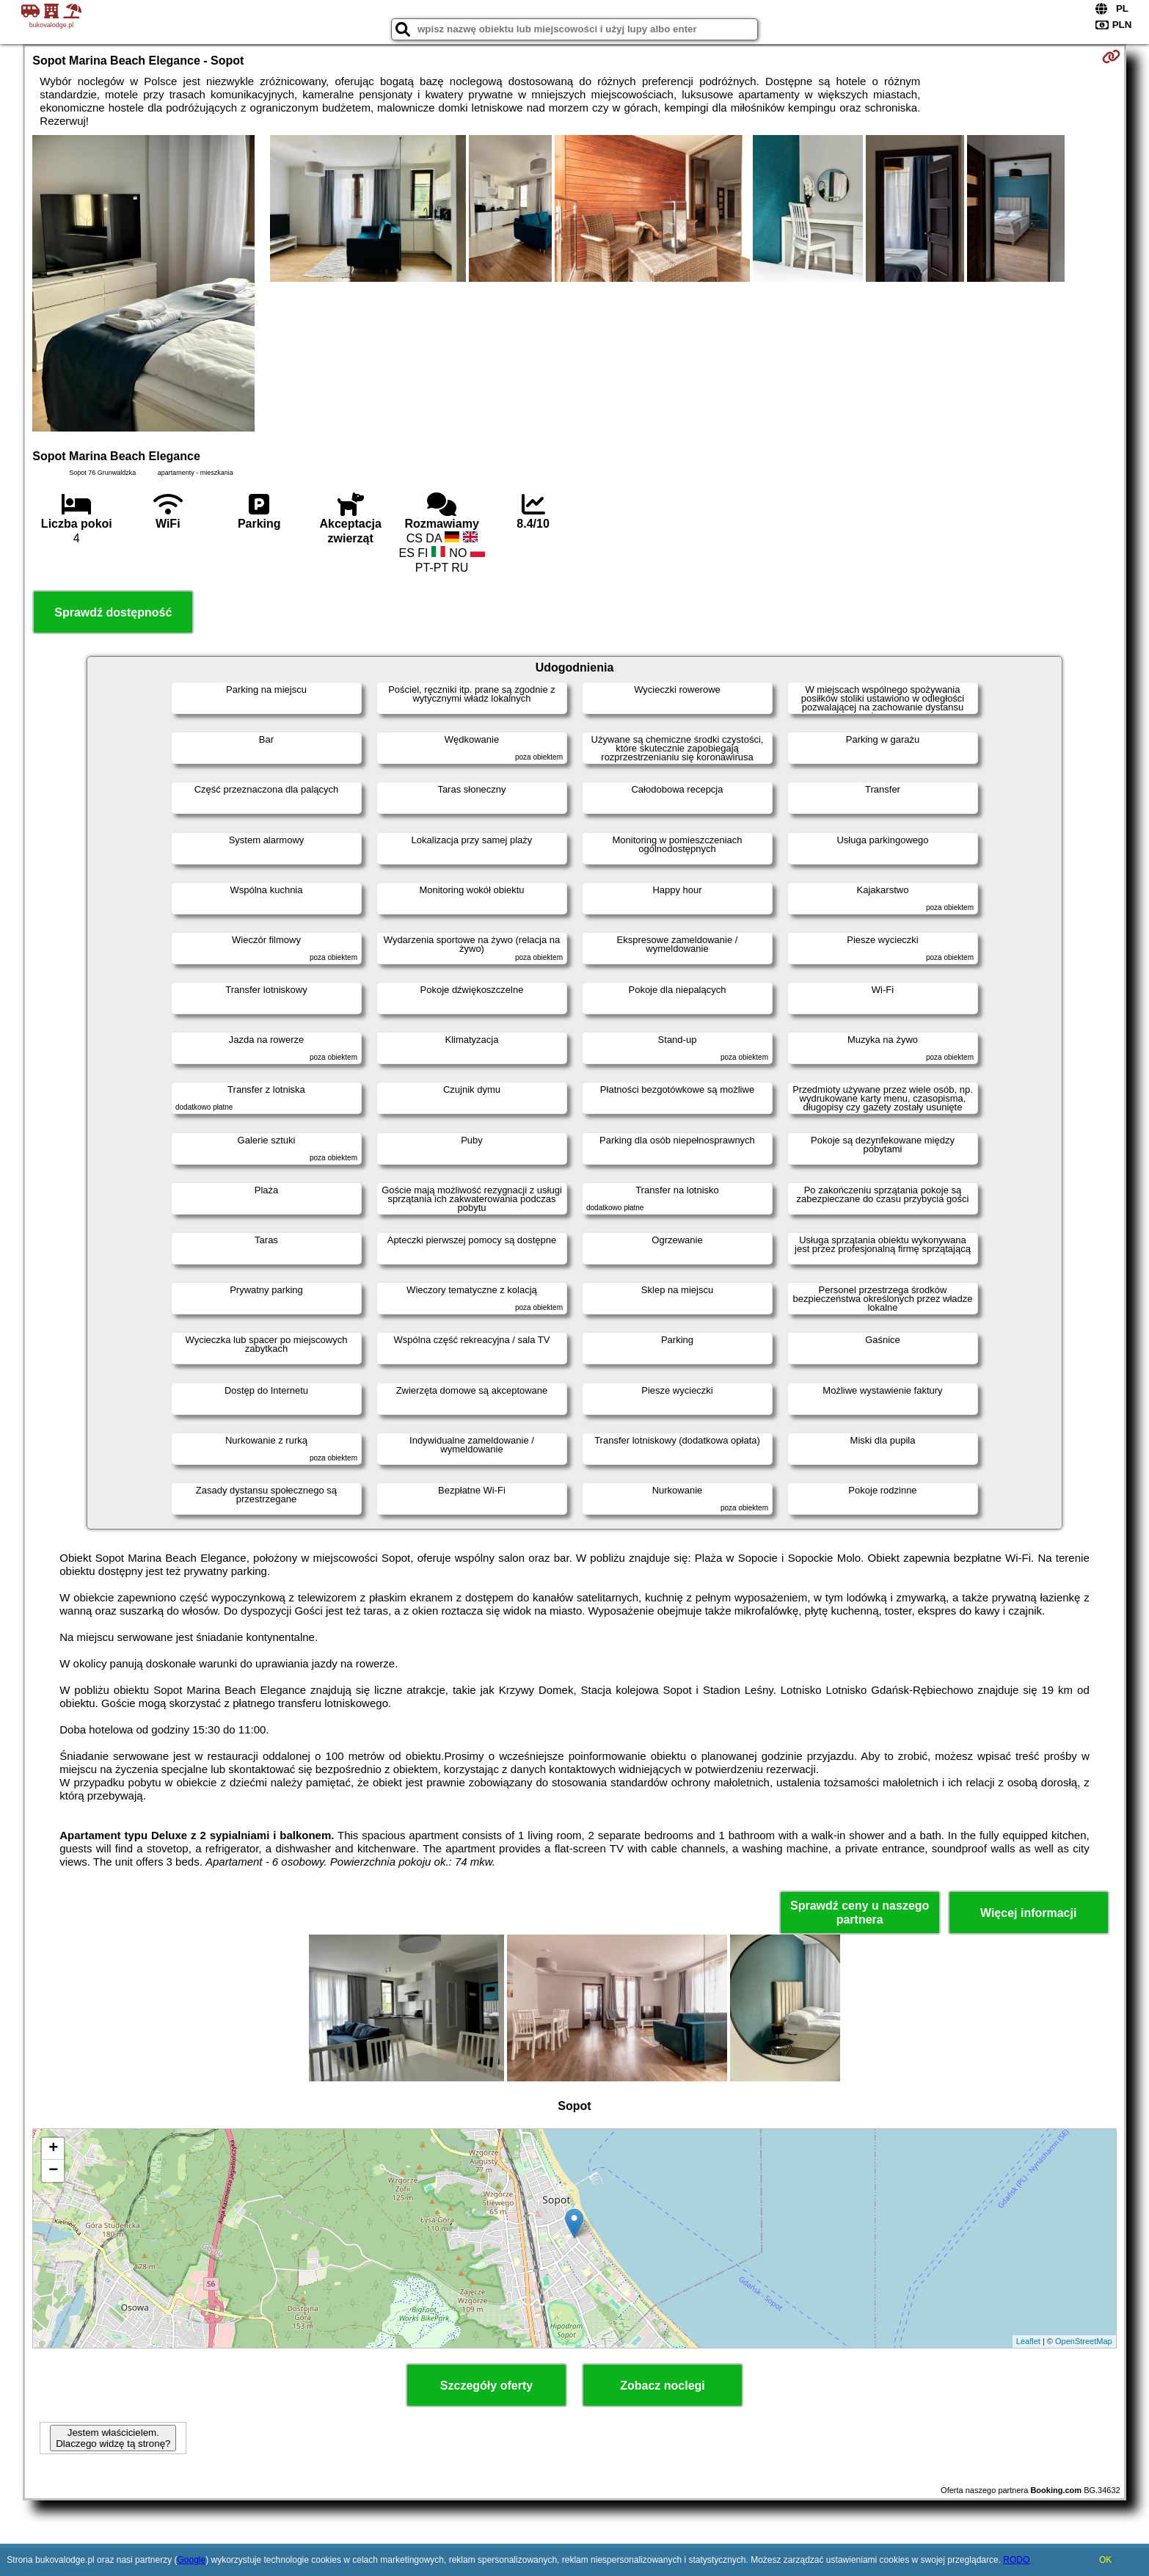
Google (191, 2560)
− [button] (53, 2171)
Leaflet (1028, 2341)
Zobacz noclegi (662, 2385)
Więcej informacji (1028, 1913)
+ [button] (53, 2149)
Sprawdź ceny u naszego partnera (859, 1912)
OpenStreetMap (1083, 2341)
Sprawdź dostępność (113, 612)
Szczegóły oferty (486, 2385)
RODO (1016, 2560)
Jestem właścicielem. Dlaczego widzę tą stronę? (113, 2438)
